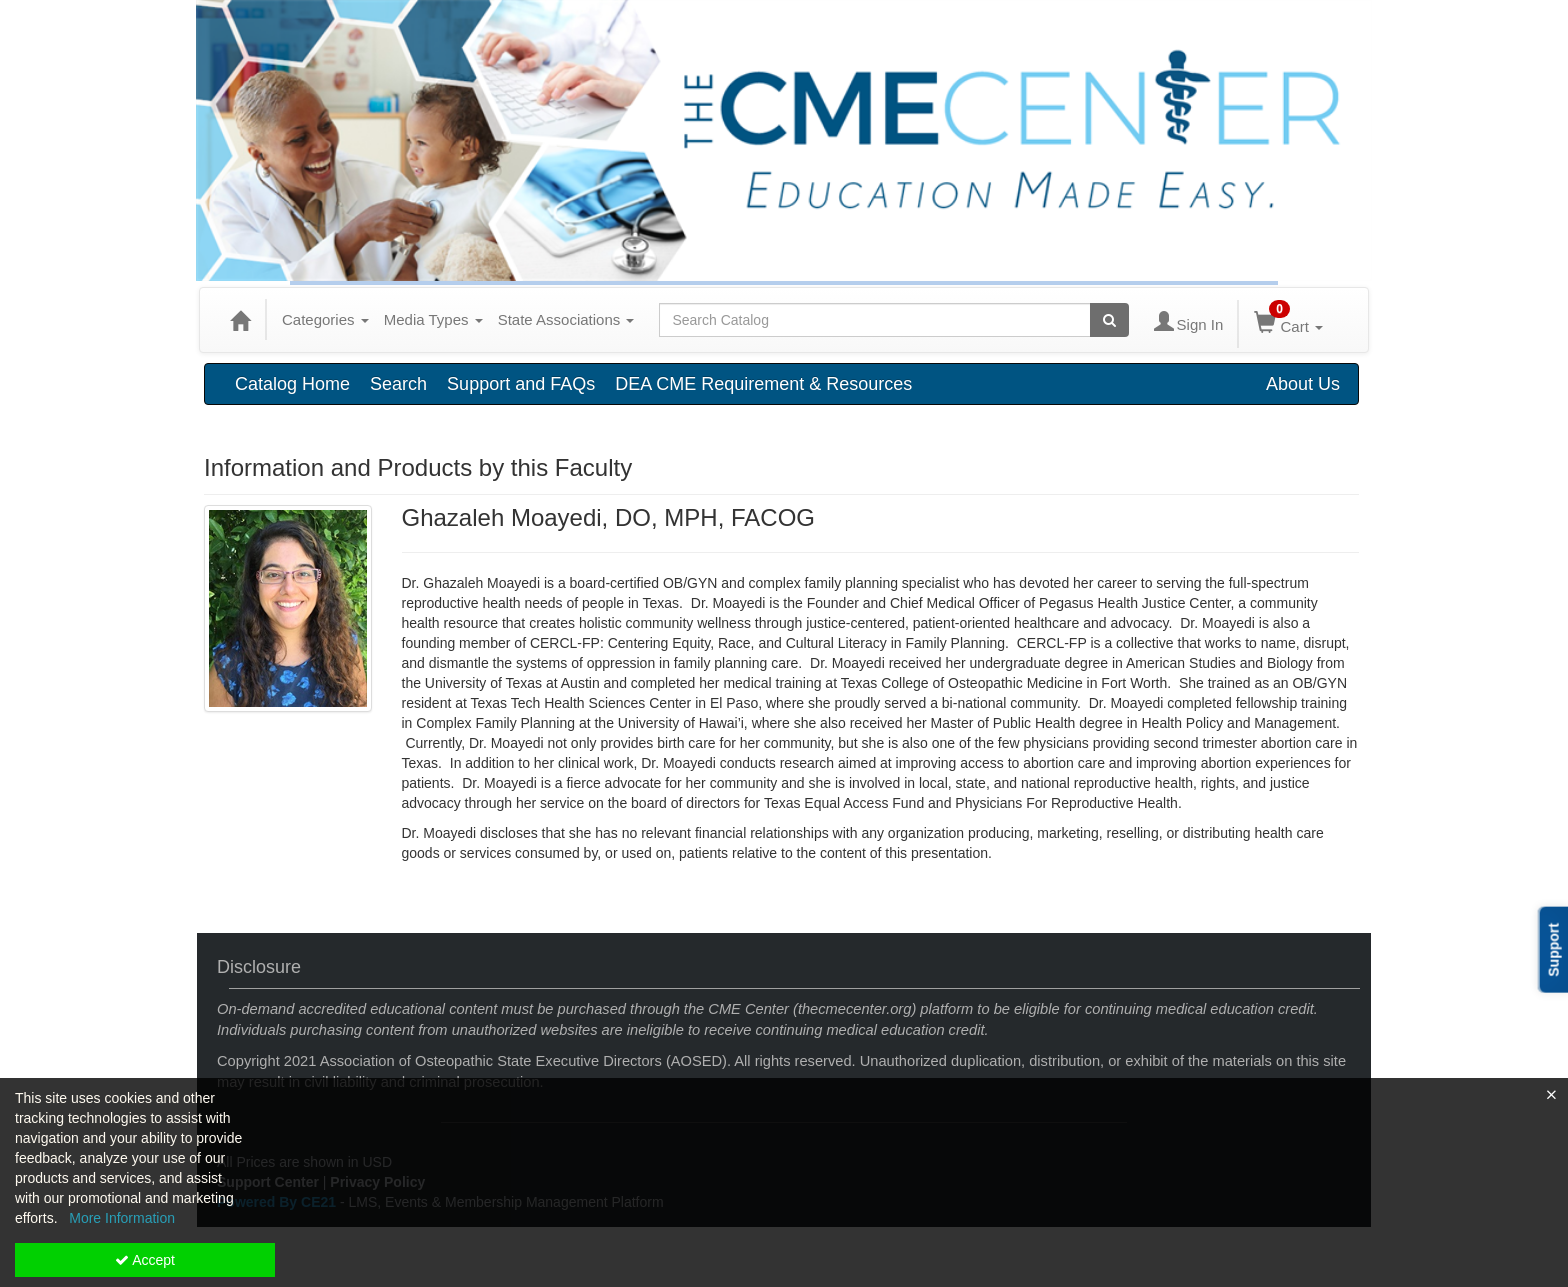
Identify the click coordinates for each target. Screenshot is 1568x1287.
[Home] (240, 320)
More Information (122, 1218)
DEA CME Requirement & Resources (763, 384)
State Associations (566, 319)
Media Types (433, 319)
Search (398, 384)
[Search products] (1109, 320)
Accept (145, 1260)
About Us (1303, 384)
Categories (325, 319)
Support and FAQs (521, 384)
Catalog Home (292, 384)
